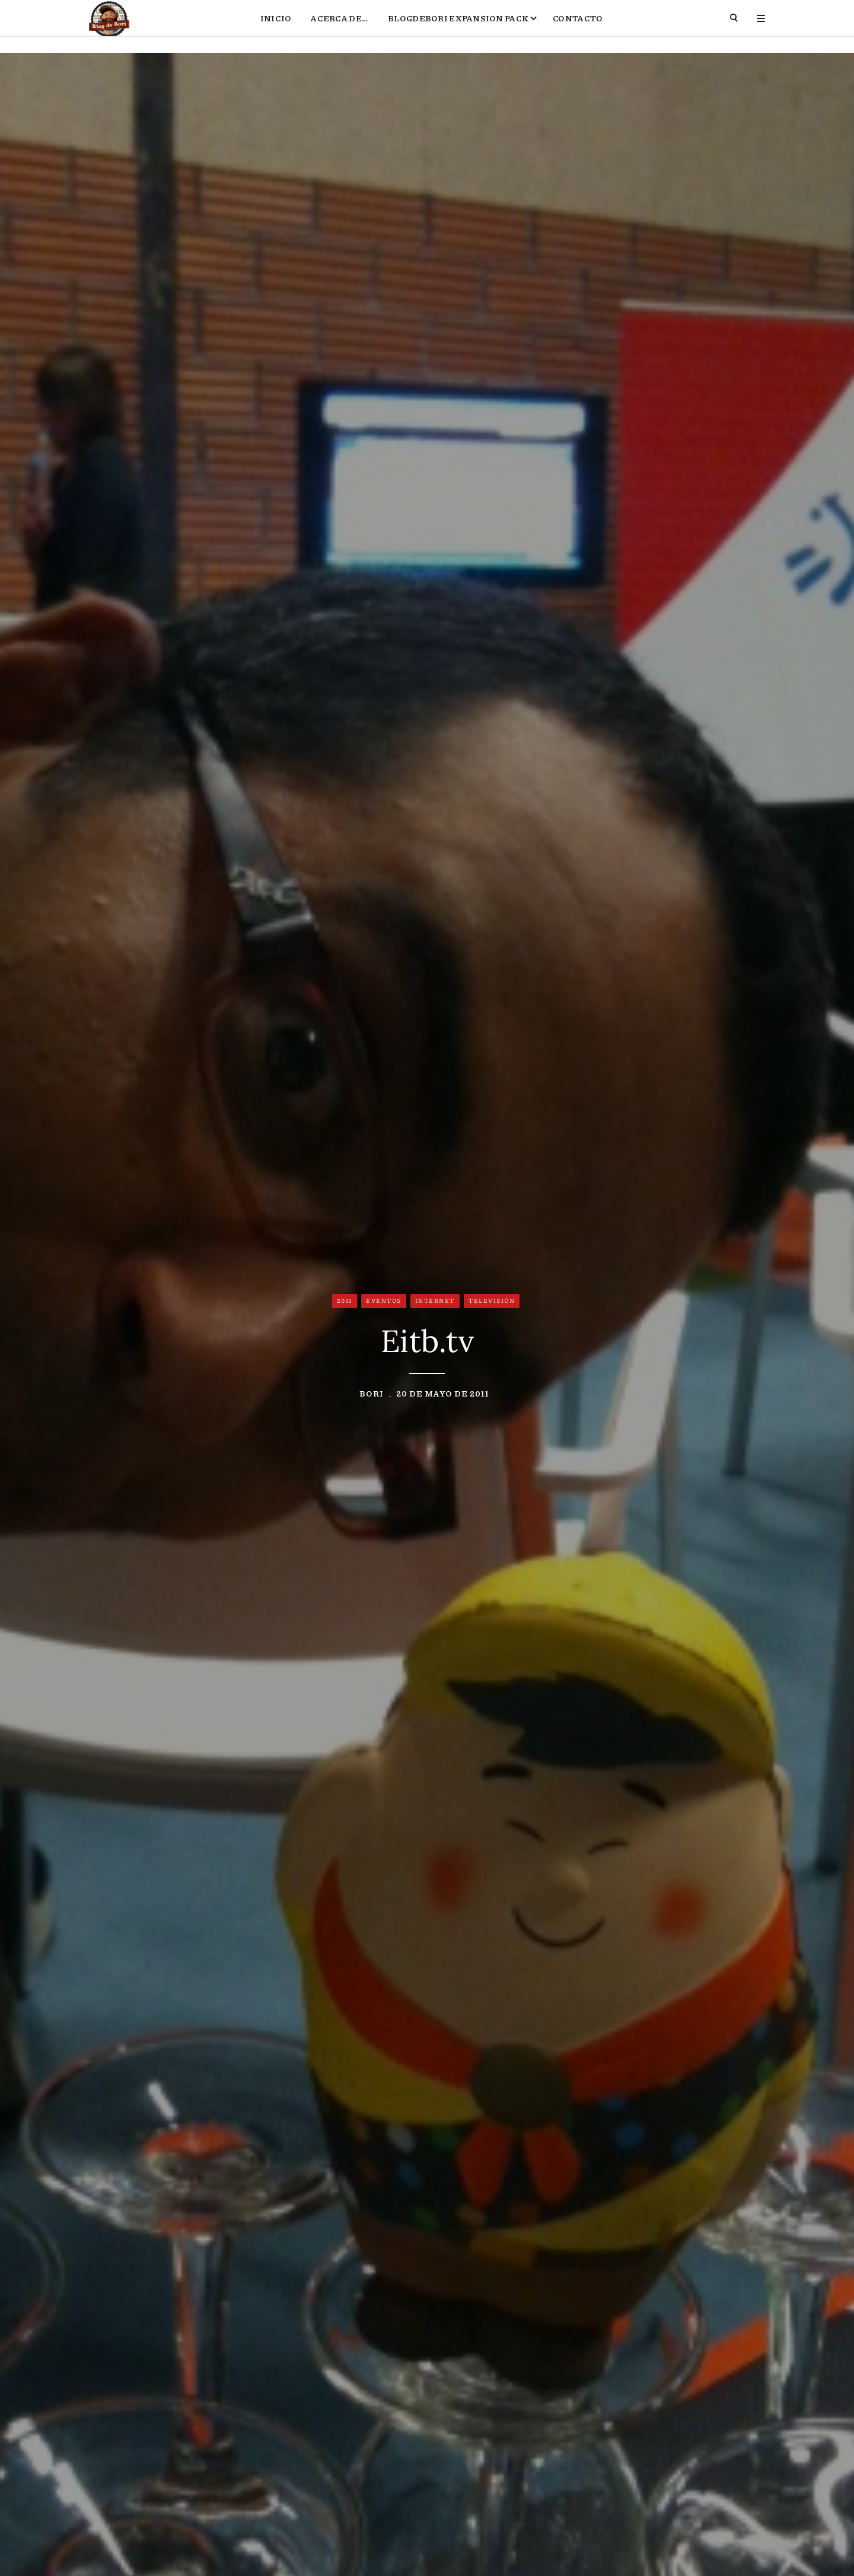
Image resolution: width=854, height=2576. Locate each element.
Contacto (578, 27)
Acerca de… (339, 27)
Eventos (383, 1303)
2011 (344, 1303)
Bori (371, 1395)
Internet (435, 1303)
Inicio (276, 27)
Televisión (492, 1303)
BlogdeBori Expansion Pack (458, 27)
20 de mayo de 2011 (442, 1395)
